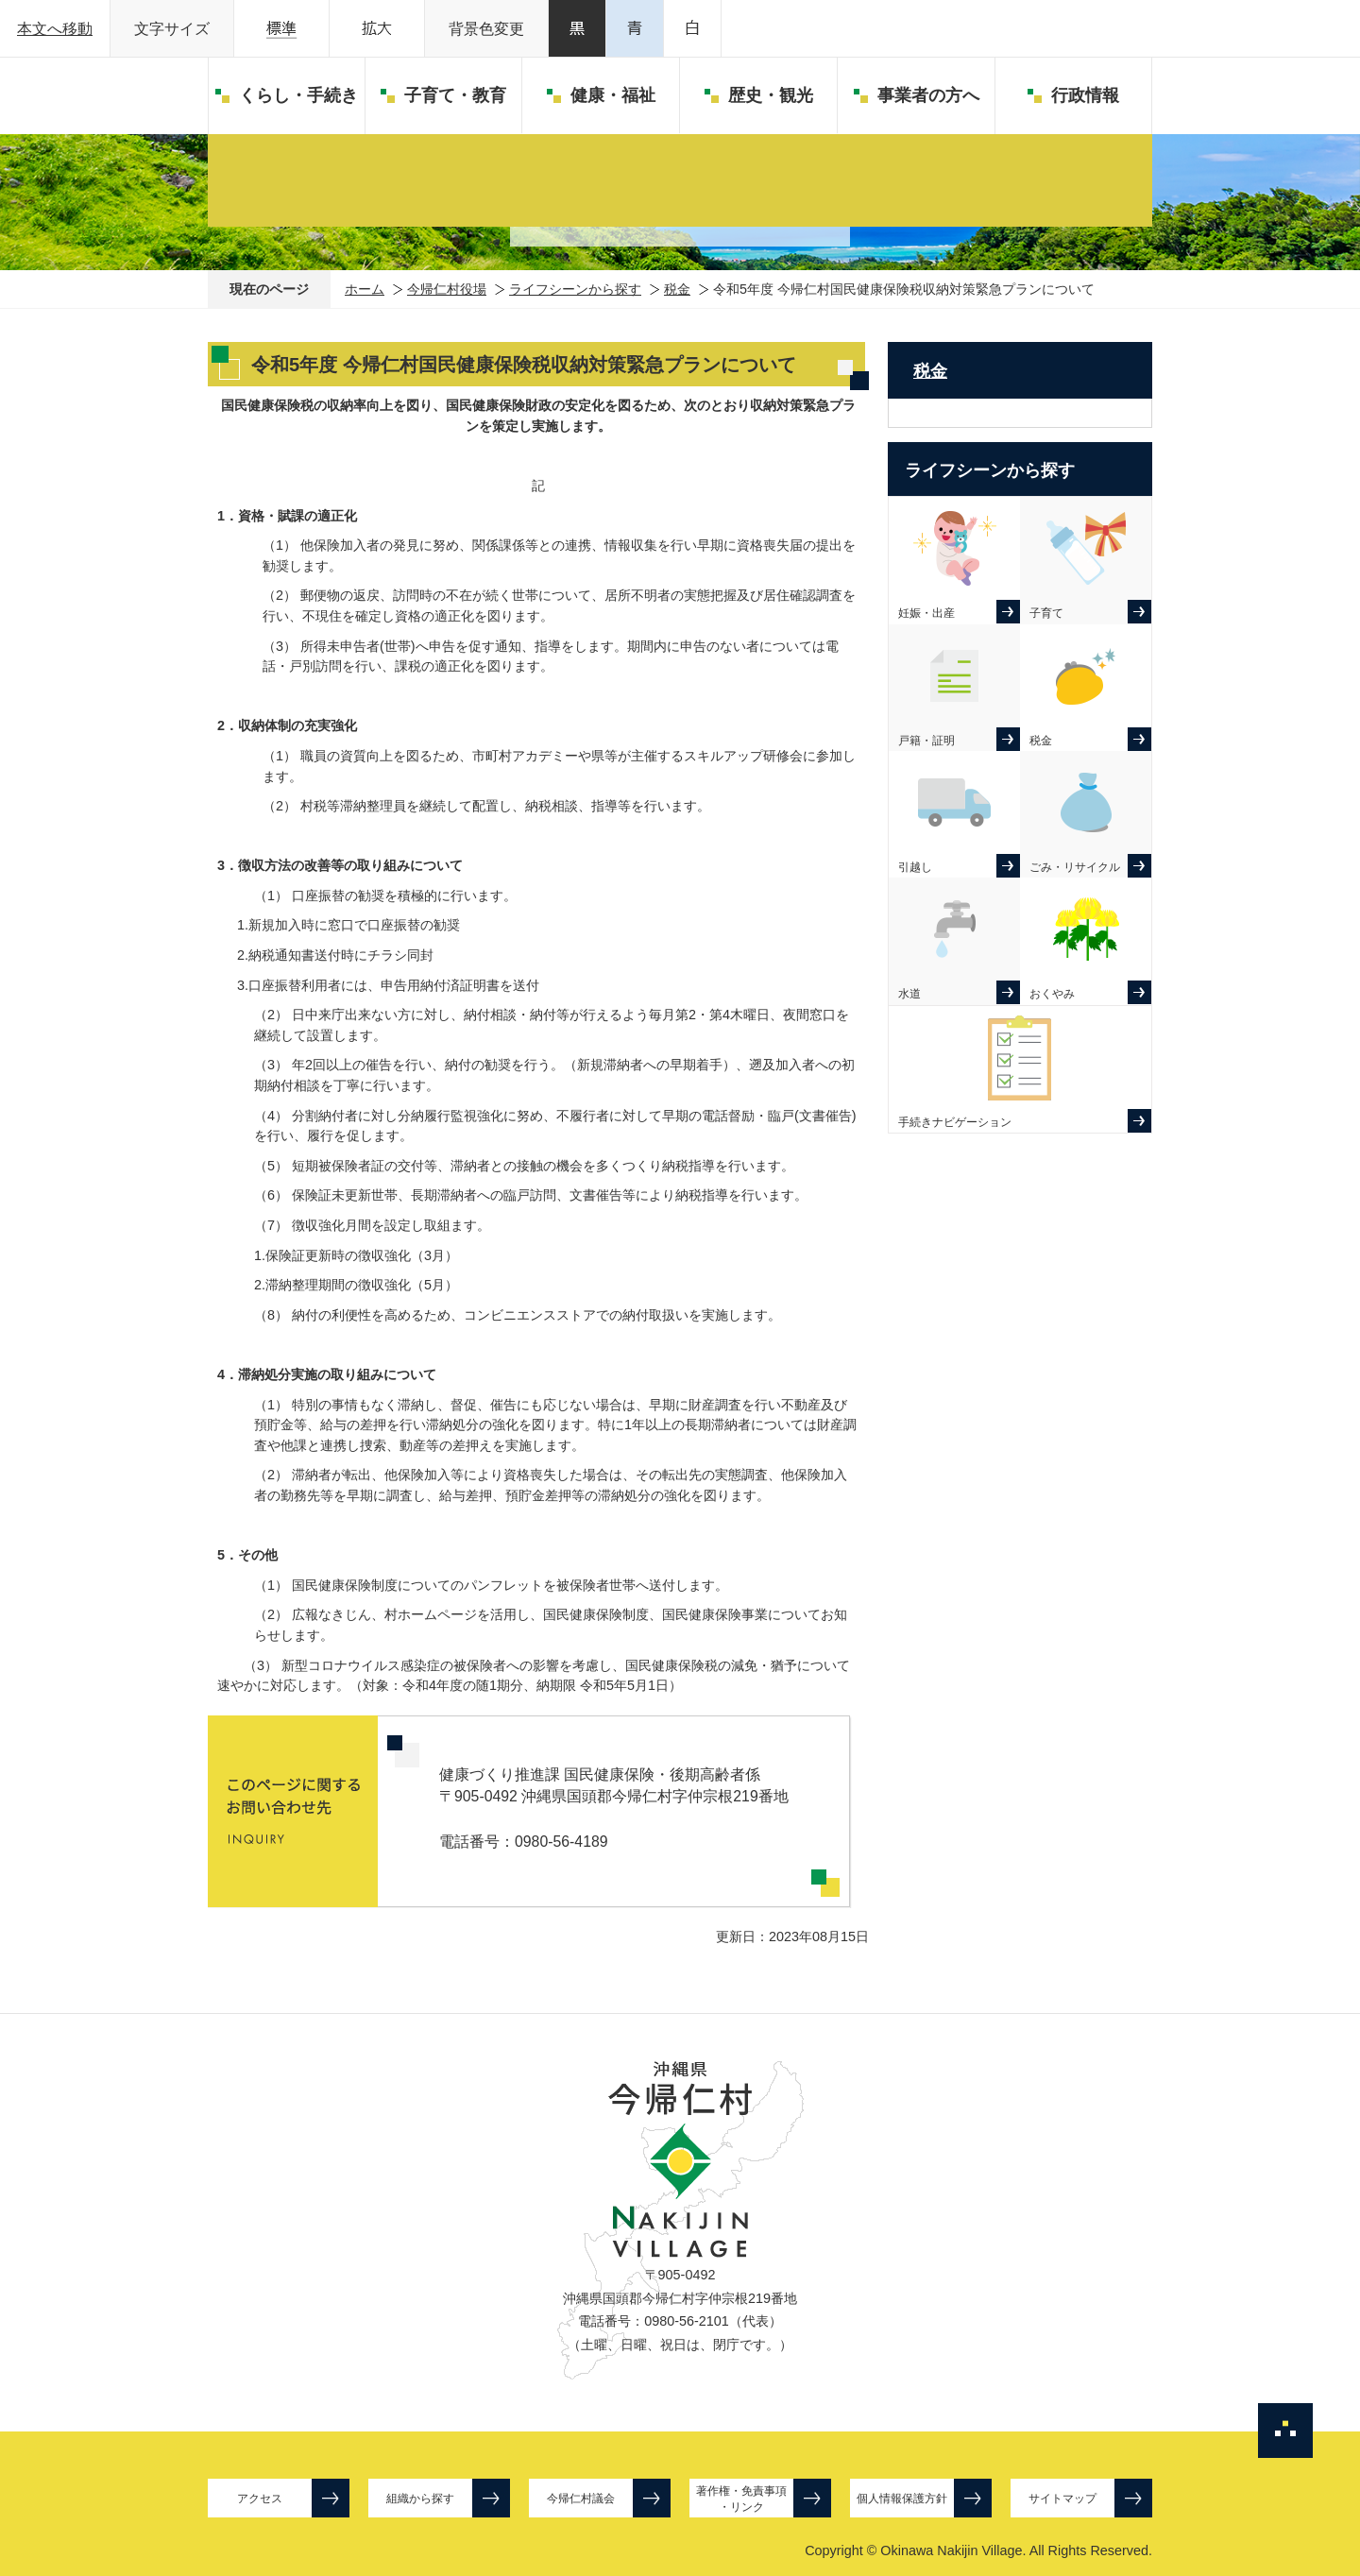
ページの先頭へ (1285, 2430)
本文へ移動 (55, 29)
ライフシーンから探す (575, 289)
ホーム (364, 289)
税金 (677, 289)
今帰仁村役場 (446, 289)
